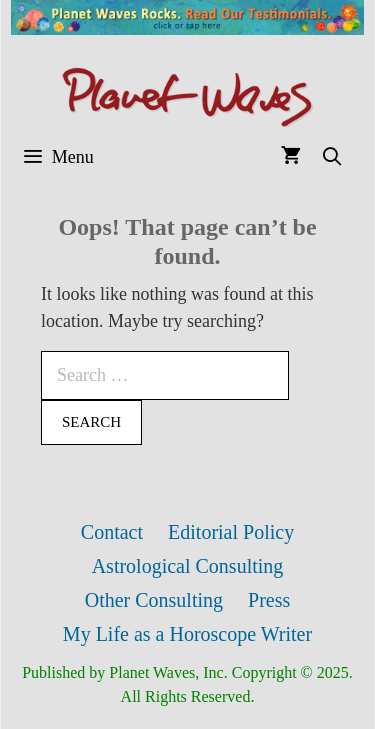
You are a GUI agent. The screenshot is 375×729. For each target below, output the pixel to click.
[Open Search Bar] (332, 157)
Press (269, 600)
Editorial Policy (231, 532)
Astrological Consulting (188, 566)
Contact (112, 532)
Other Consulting (154, 600)
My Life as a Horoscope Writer (187, 634)
